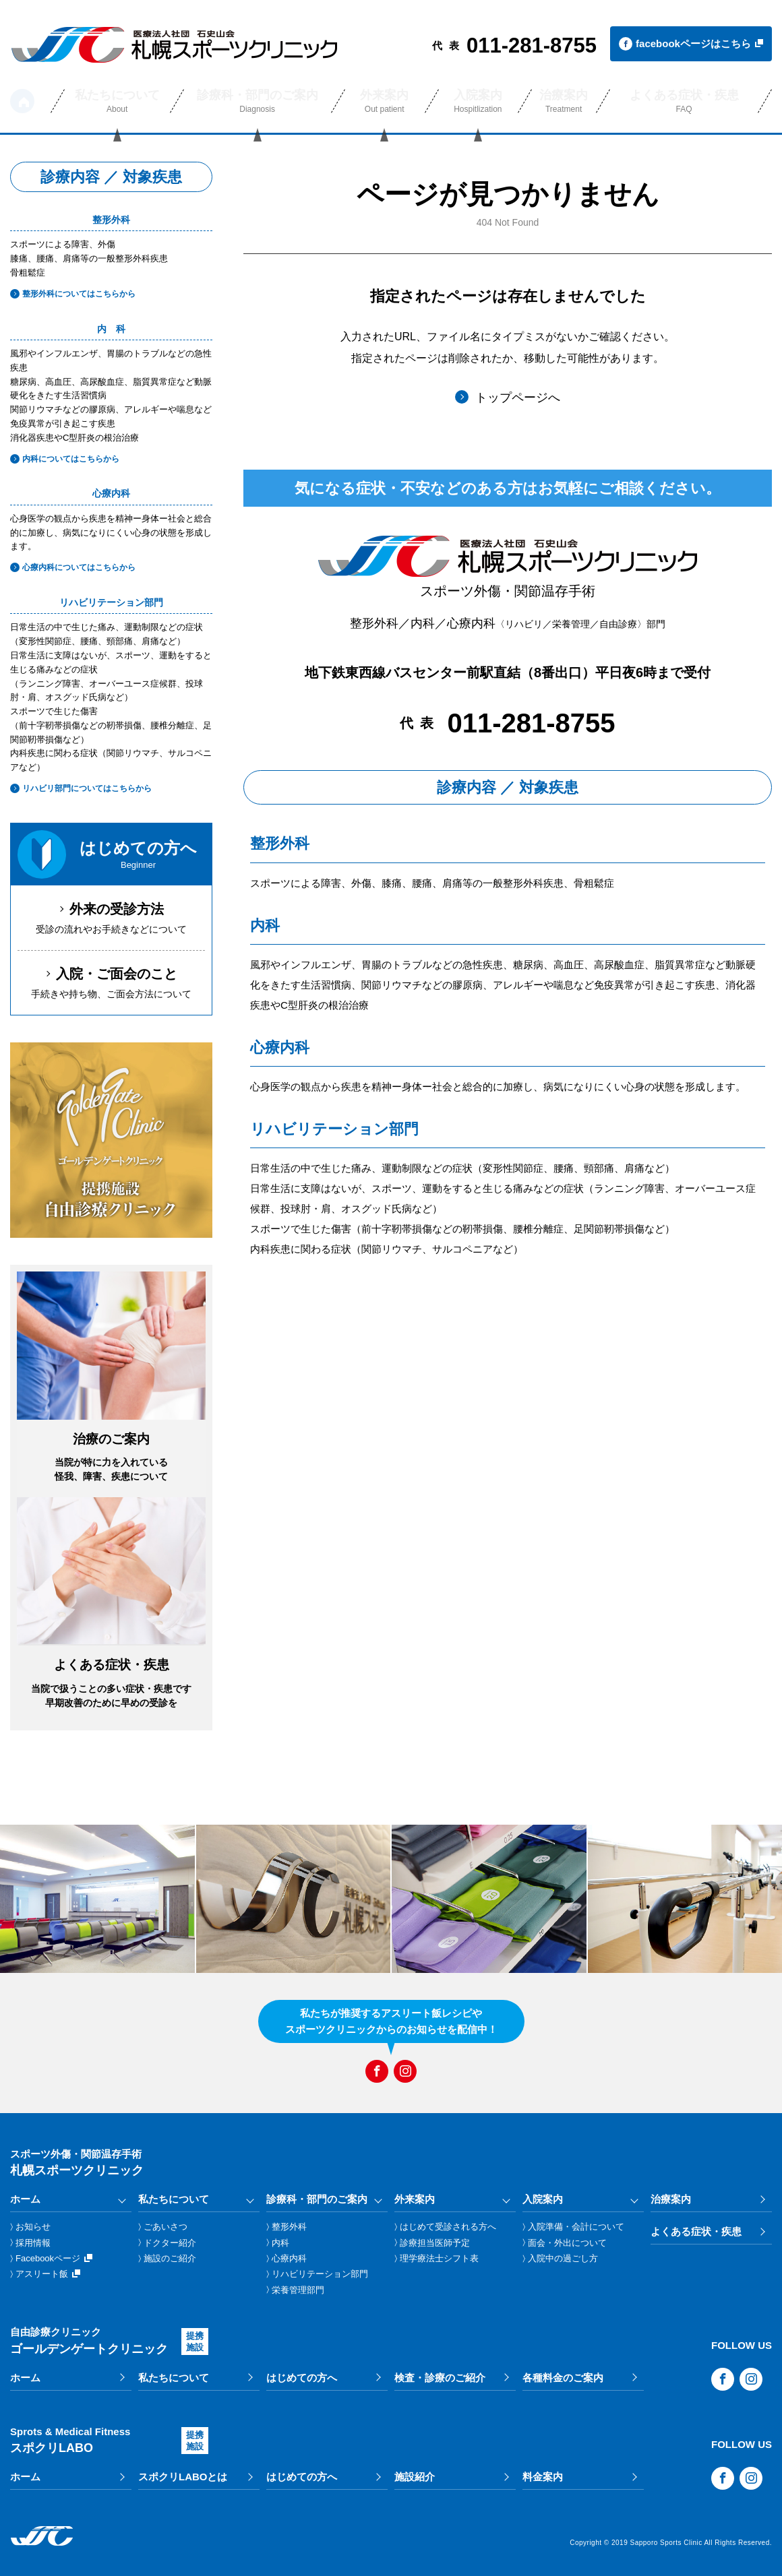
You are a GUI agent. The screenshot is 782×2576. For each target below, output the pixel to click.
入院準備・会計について (576, 2227)
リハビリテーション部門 (320, 2274)
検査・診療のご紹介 (439, 2377)
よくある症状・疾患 (696, 2231)
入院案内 (542, 2199)
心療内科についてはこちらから (73, 567)
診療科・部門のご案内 (316, 2199)
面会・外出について (567, 2243)
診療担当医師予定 (435, 2243)
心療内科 (289, 2258)
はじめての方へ (301, 2377)
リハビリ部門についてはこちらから (81, 788)
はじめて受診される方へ (448, 2227)
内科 (280, 2243)
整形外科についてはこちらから (73, 294)
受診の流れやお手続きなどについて (111, 917)
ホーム (22, 101)
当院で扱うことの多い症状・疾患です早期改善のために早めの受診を (111, 1682)
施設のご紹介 (170, 2258)
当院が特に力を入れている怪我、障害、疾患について (111, 1456)
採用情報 (33, 2243)
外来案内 (414, 2199)
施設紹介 (414, 2476)
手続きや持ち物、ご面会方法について (111, 981)
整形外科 (289, 2227)
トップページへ (507, 397)
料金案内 (542, 2476)
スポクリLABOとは (183, 2476)
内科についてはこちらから (64, 459)
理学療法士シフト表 (439, 2258)
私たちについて (173, 2199)
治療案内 (671, 2199)
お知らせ (33, 2227)
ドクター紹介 (170, 2243)
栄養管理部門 (298, 2290)
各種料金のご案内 (562, 2377)
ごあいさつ (165, 2227)
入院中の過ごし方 (563, 2258)
